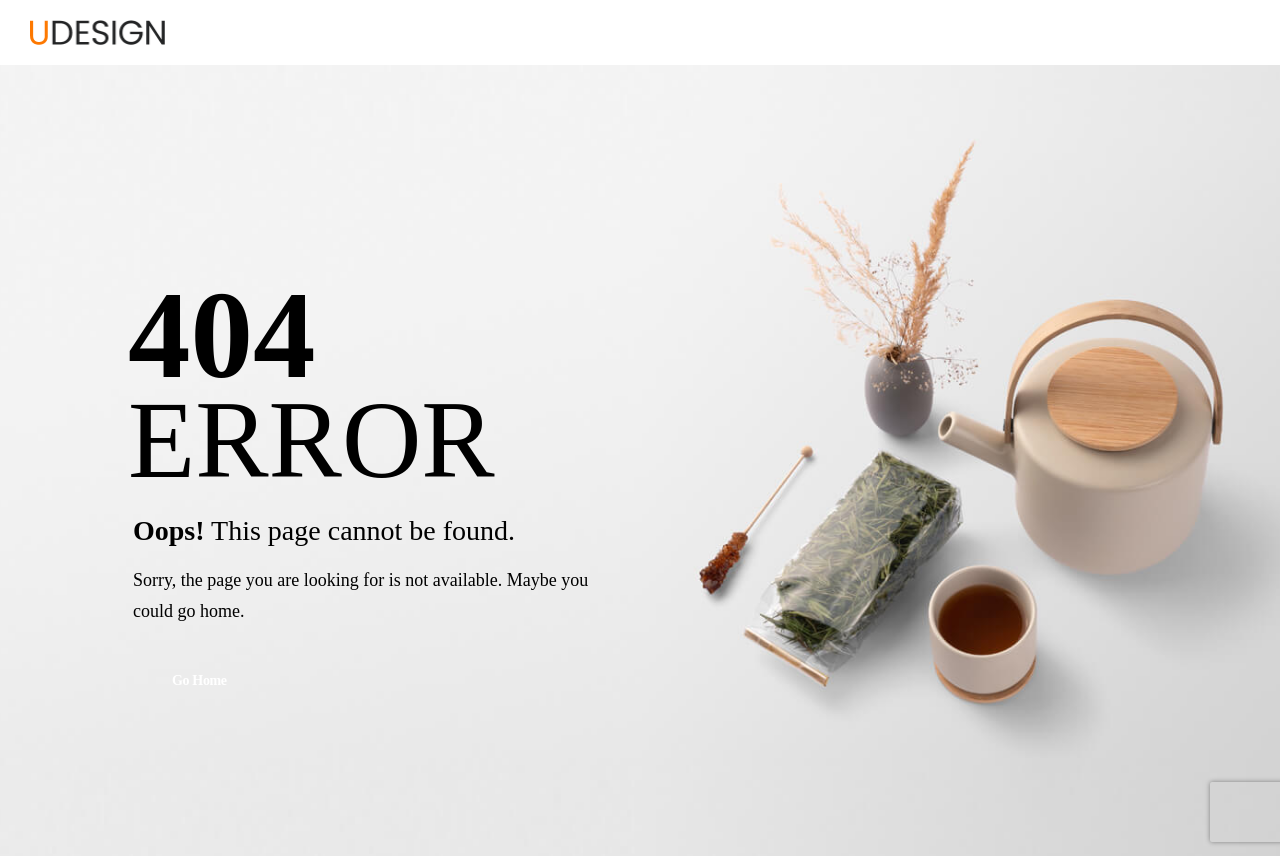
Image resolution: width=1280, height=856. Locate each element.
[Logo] (97, 32)
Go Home (199, 681)
